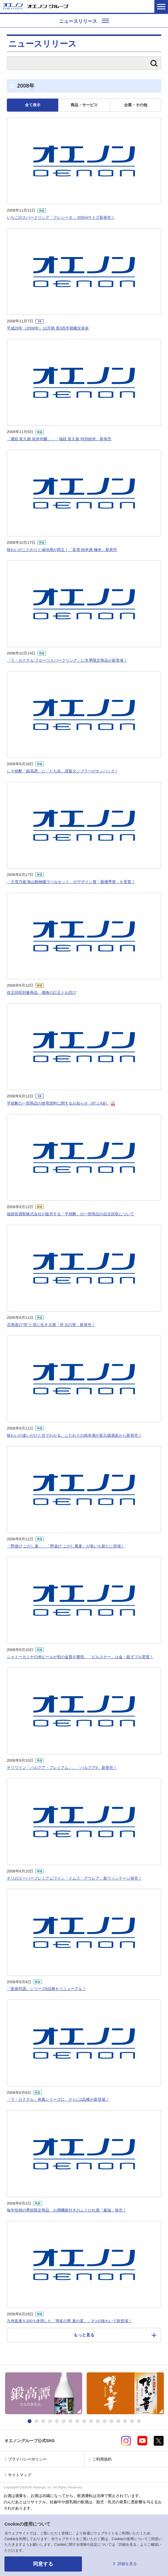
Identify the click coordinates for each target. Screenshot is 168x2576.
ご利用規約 (102, 2459)
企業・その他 (135, 105)
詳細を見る (127, 2563)
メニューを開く (161, 6)
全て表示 (32, 105)
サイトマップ (19, 2475)
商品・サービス (84, 105)
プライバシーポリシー (27, 2459)
